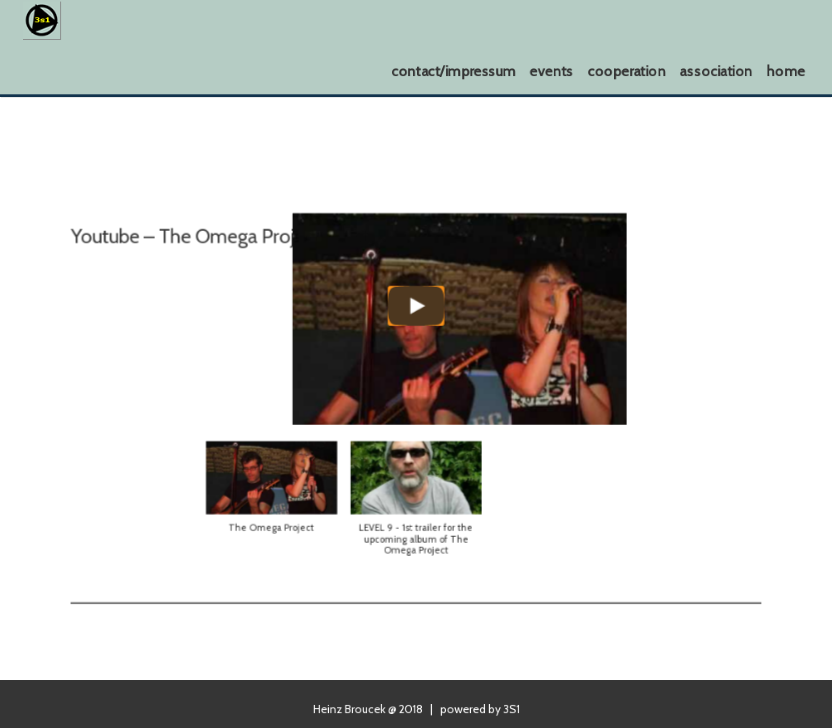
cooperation (626, 71)
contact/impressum (454, 71)
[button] (285, 484)
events (551, 71)
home (786, 71)
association (716, 71)
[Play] (415, 313)
